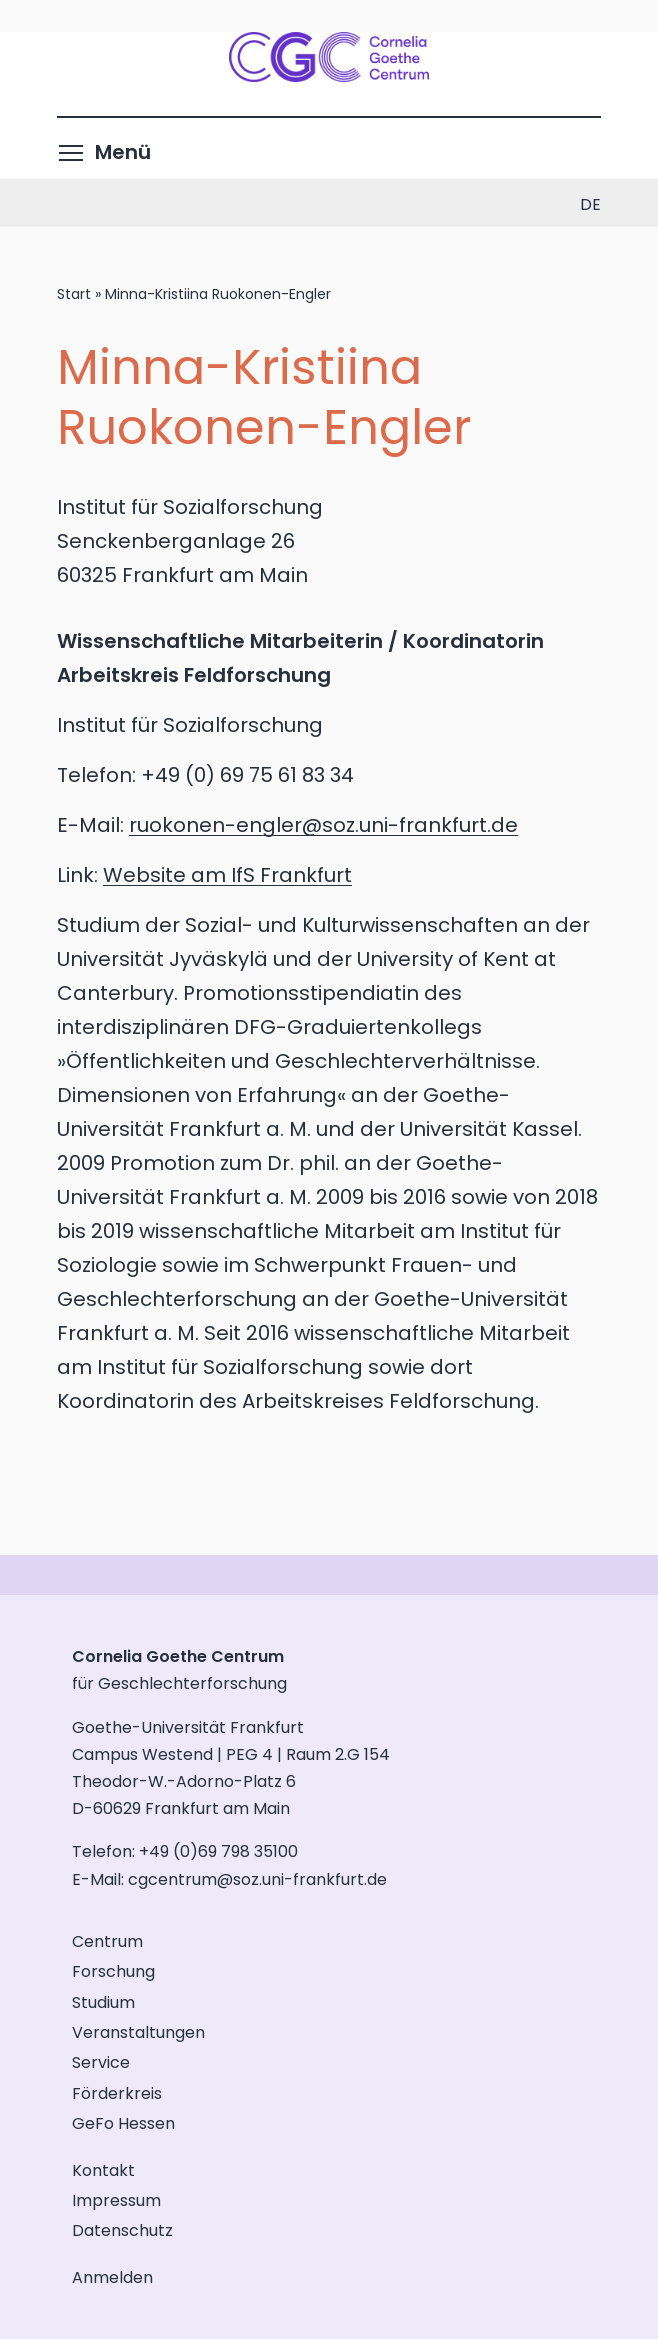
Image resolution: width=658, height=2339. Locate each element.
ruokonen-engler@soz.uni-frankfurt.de (323, 825)
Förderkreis (117, 2093)
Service (101, 2062)
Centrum (107, 1941)
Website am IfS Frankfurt (227, 875)
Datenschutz (122, 2230)
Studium (103, 2002)
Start (74, 294)
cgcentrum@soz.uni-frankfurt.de (257, 1879)
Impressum (116, 2200)
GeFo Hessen (123, 2123)
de (590, 204)
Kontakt (103, 2170)
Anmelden (112, 2277)
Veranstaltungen (138, 2032)
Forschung (113, 1971)
